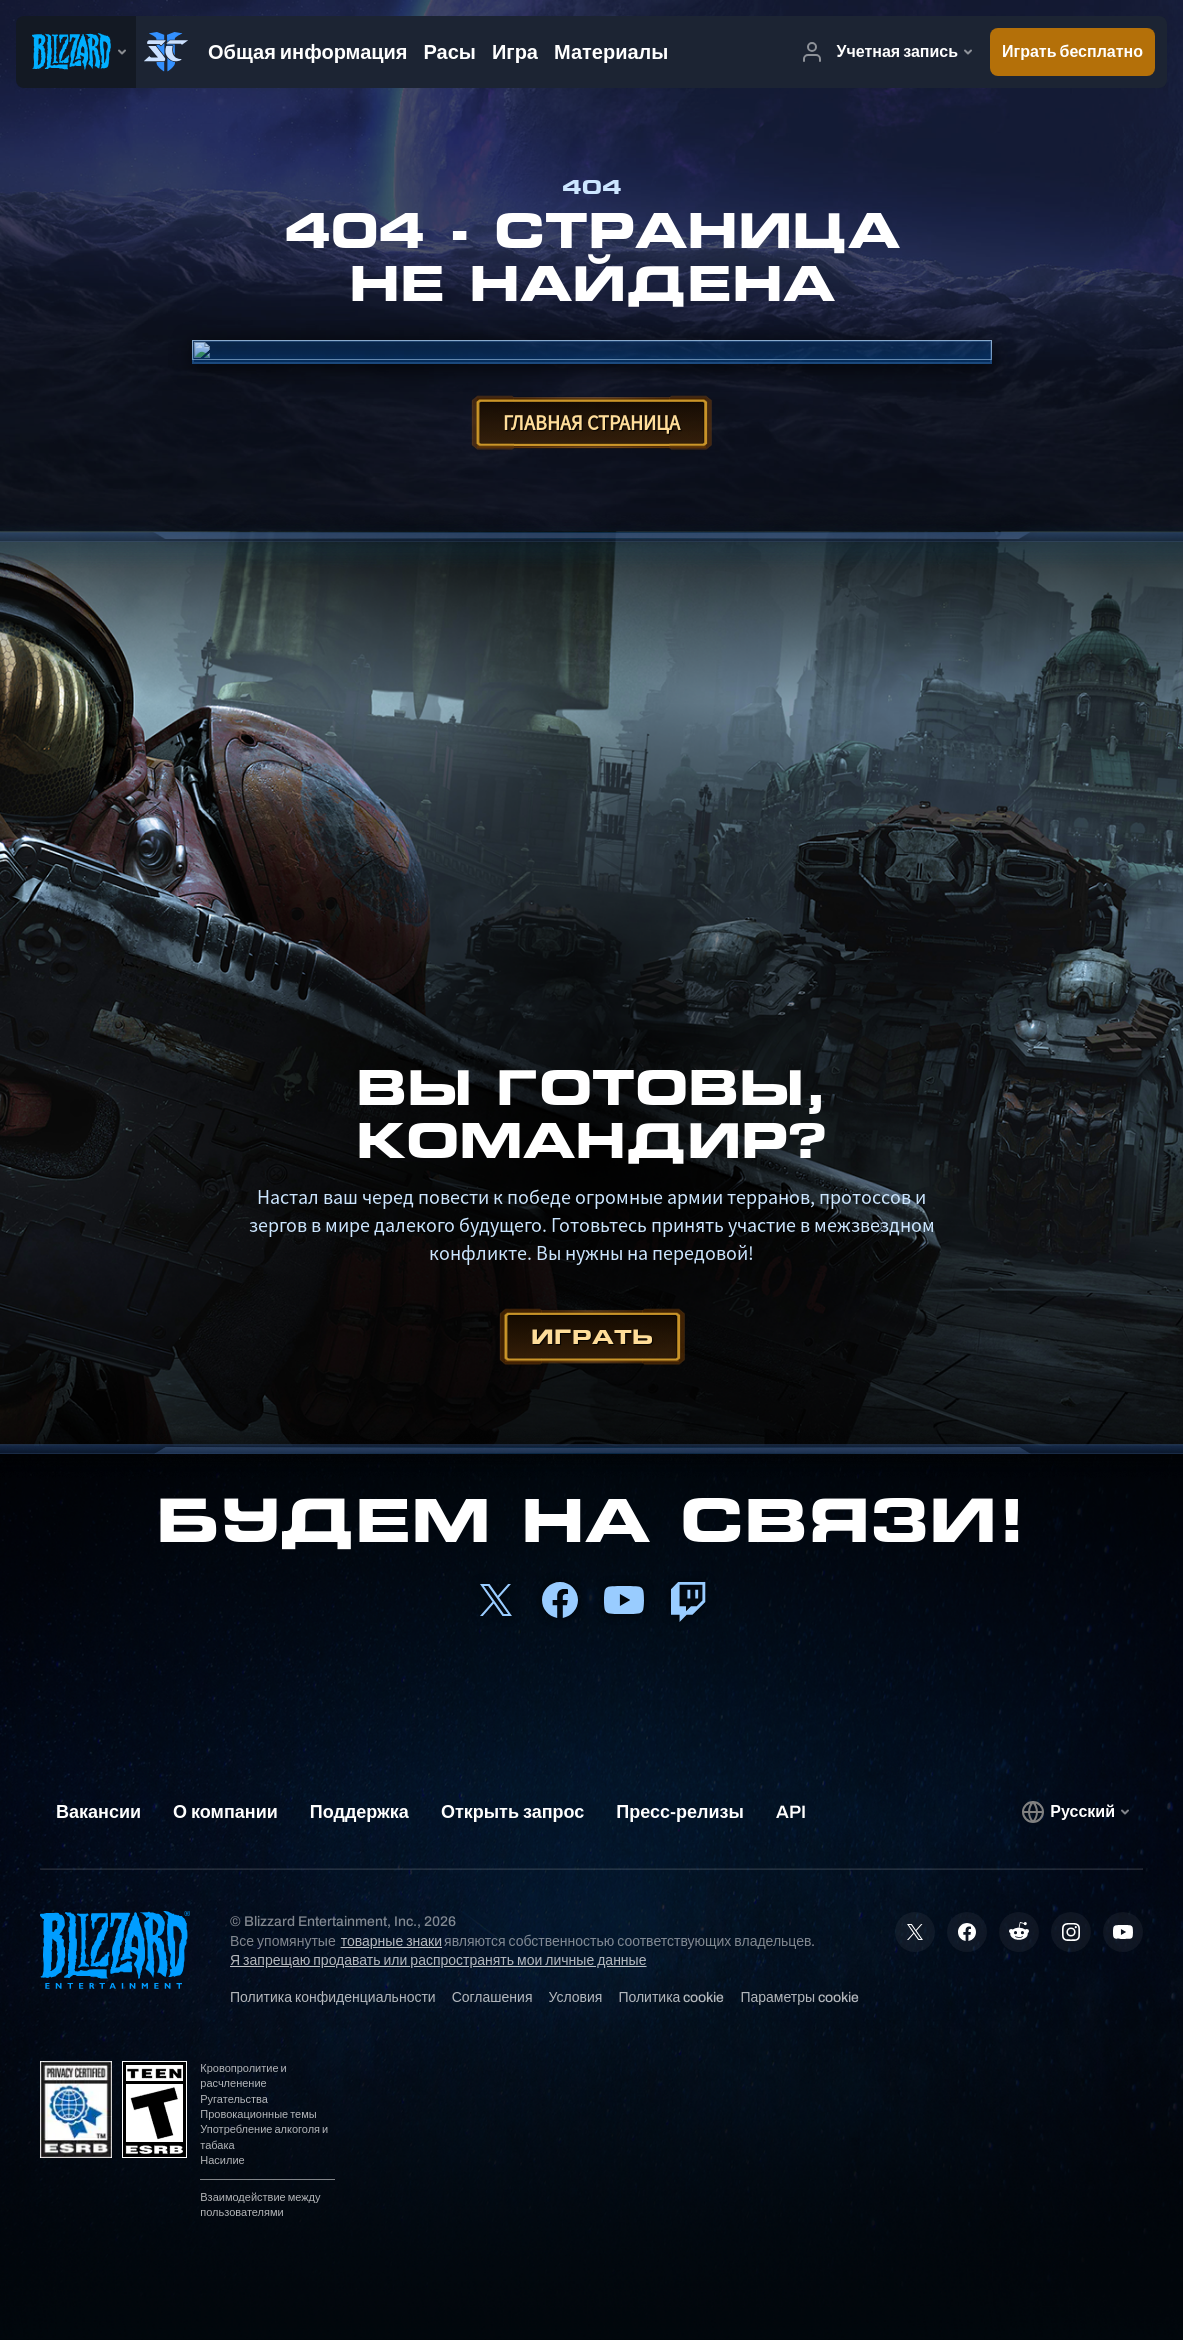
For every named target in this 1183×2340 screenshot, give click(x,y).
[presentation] (76, 52)
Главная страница (591, 422)
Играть (592, 1336)
